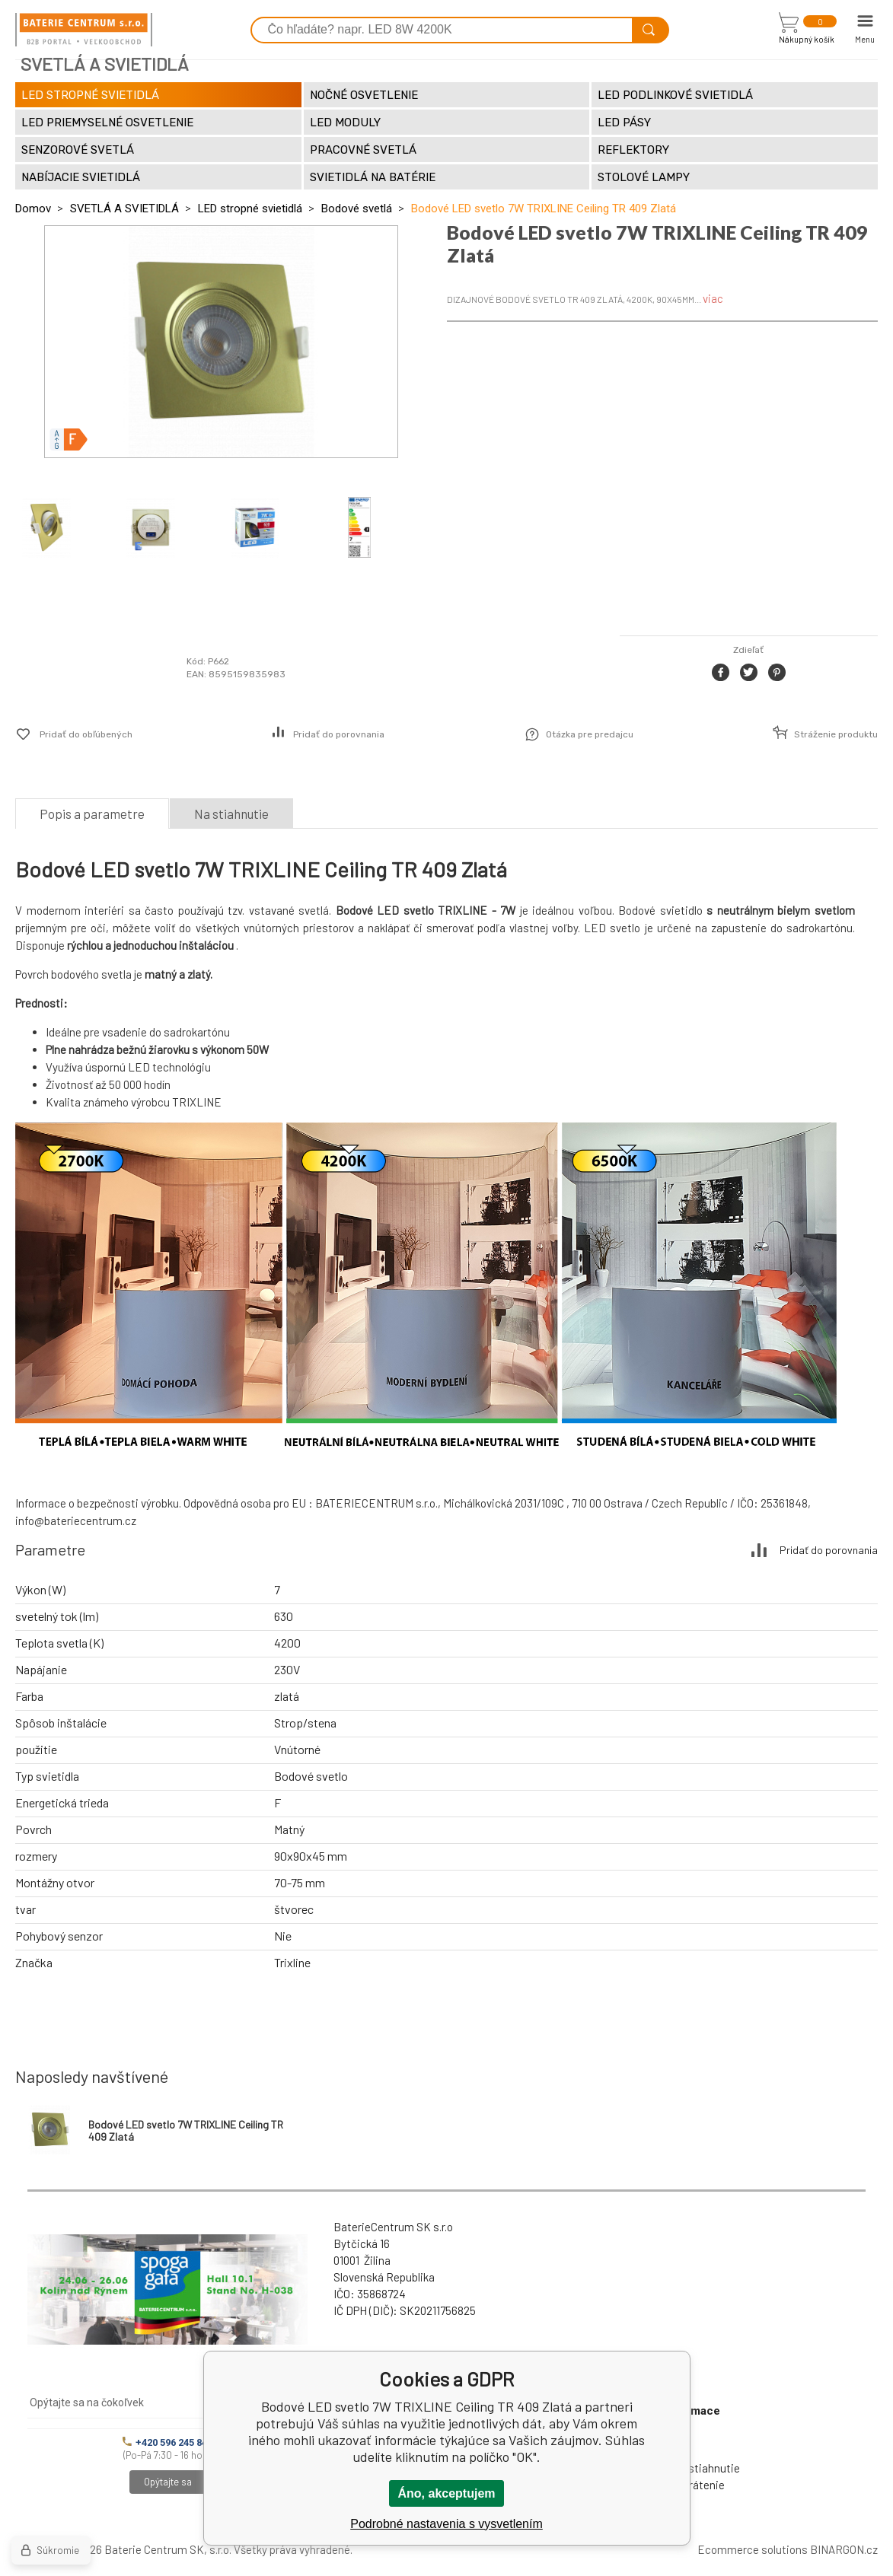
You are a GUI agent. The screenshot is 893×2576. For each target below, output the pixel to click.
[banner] (83, 29)
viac (713, 298)
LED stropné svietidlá (250, 208)
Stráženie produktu (836, 734)
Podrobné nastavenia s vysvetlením (446, 2523)
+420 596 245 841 (167, 2442)
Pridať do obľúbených (86, 734)
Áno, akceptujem (446, 2493)
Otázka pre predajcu (589, 734)
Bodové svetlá (356, 208)
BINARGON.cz (844, 2549)
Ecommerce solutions (752, 2549)
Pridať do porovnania (338, 734)
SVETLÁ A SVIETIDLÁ (124, 208)
